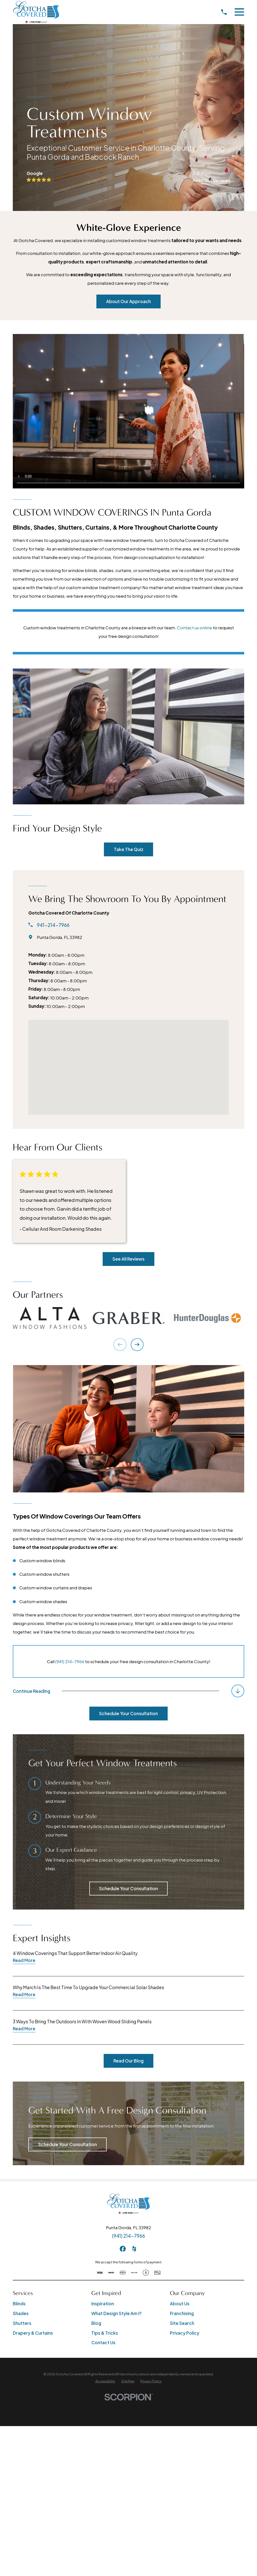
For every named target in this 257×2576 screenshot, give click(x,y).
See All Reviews (128, 1259)
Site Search (182, 2323)
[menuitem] (105, 2382)
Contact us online (194, 627)
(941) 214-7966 (69, 1661)
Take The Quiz (128, 849)
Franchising (182, 2314)
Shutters (22, 2323)
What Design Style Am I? (116, 2314)
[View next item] (137, 1344)
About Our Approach (128, 301)
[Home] (36, 12)
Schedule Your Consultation (128, 1714)
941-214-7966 (53, 925)
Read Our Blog (128, 2061)
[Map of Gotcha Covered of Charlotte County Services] (128, 1067)
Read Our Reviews (211, 180)
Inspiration (102, 2304)
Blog (96, 2323)
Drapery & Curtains (33, 2333)
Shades (21, 2314)
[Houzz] (134, 2250)
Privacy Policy (184, 2333)
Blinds (19, 2304)
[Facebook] (123, 2250)
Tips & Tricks (104, 2333)
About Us (179, 2304)
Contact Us (103, 2343)
